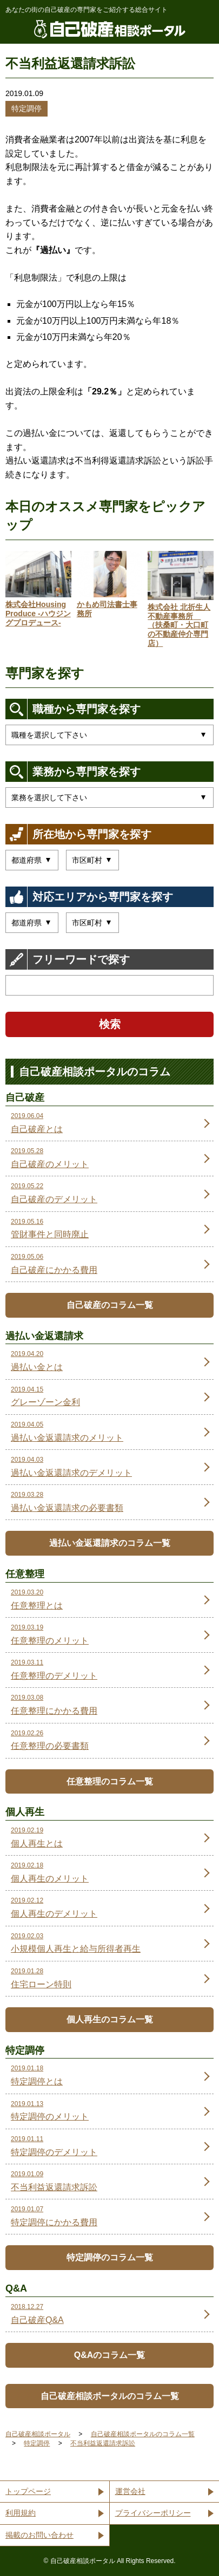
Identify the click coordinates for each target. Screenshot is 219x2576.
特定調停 (26, 108)
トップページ (28, 2491)
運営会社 (130, 2491)
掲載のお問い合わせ (39, 2535)
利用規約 (20, 2513)
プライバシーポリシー (153, 2513)
